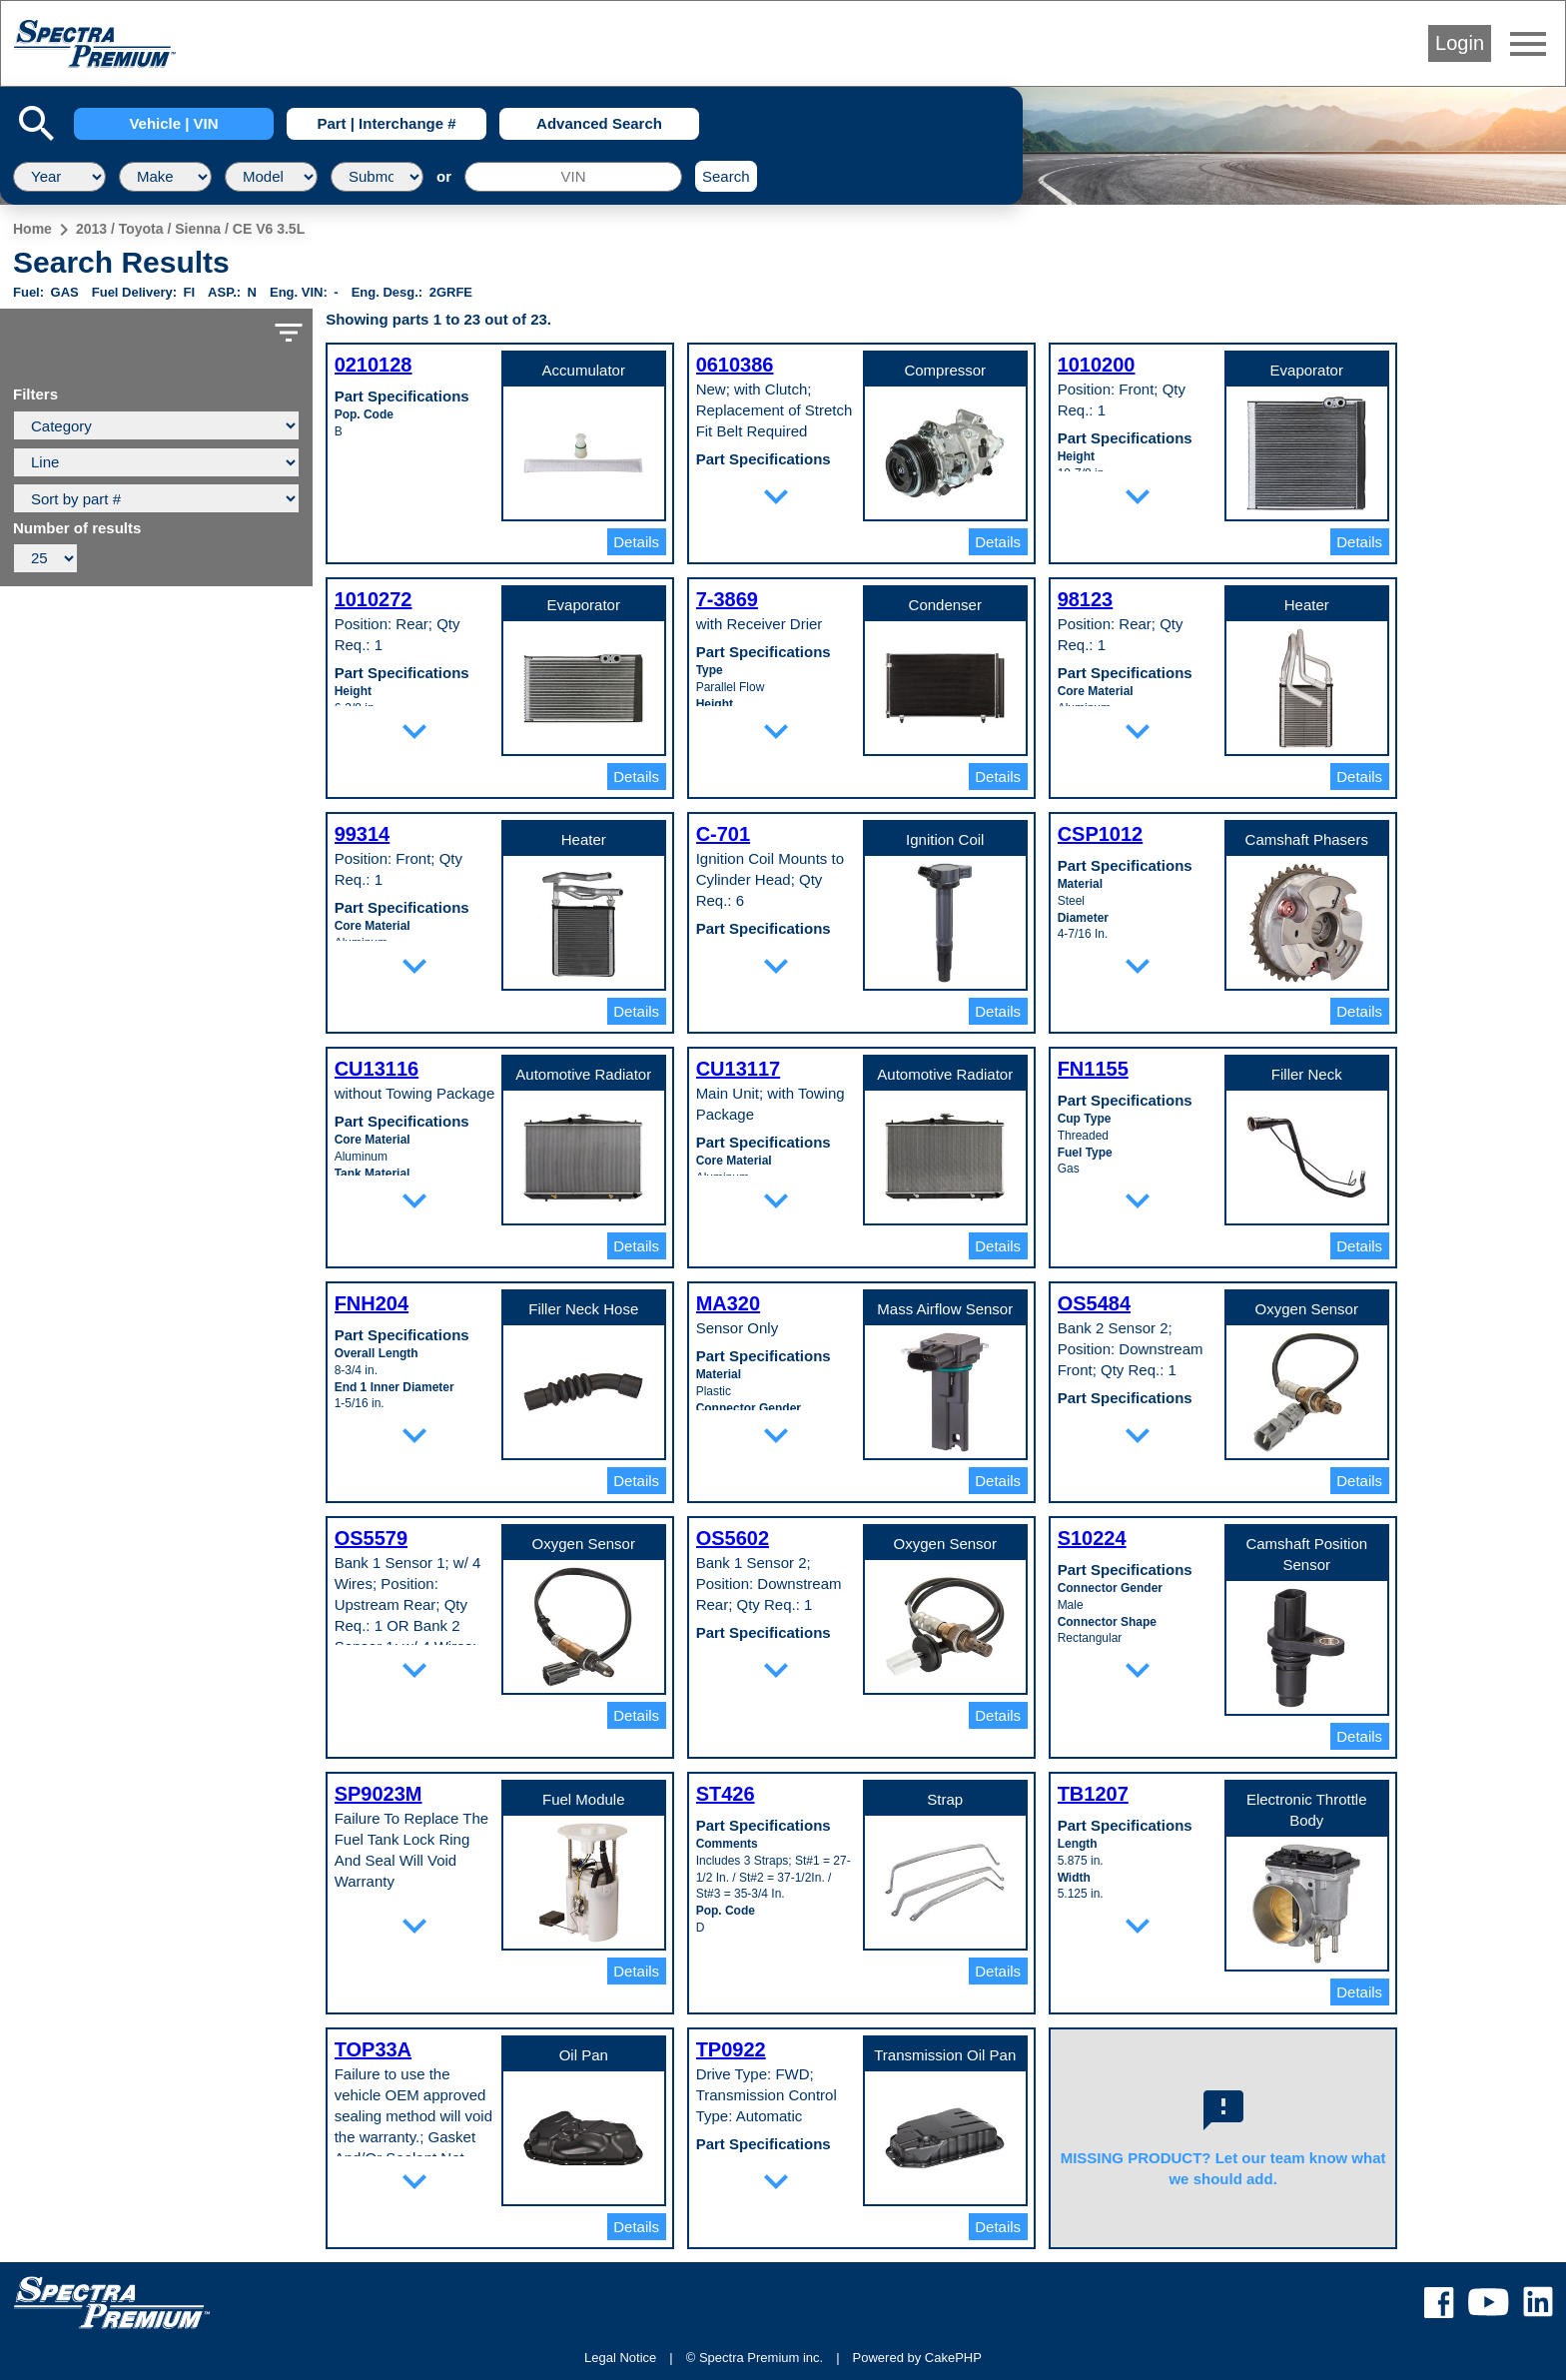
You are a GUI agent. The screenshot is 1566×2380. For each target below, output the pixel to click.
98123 (1086, 599)
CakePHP (953, 2357)
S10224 (1092, 1538)
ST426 (725, 1794)
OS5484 (1094, 1303)
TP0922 (731, 2049)
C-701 (723, 834)
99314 (363, 834)
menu (1528, 44)
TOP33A (373, 2049)
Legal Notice (620, 2357)
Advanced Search (599, 123)
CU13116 (377, 1069)
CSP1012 (1101, 834)
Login (1459, 43)
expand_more (776, 496)
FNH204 (371, 1303)
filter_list (289, 333)
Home (32, 229)
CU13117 (738, 1069)
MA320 (728, 1303)
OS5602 (732, 1538)
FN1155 (1093, 1069)
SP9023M (378, 1794)
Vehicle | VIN (173, 123)
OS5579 (371, 1538)
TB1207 (1093, 1794)
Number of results (77, 528)
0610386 (735, 365)
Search (726, 176)
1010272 (373, 599)
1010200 (1097, 365)
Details (636, 541)
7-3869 (727, 599)
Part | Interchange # (386, 123)
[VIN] (573, 177)
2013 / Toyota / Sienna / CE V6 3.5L (190, 229)
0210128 (373, 365)
